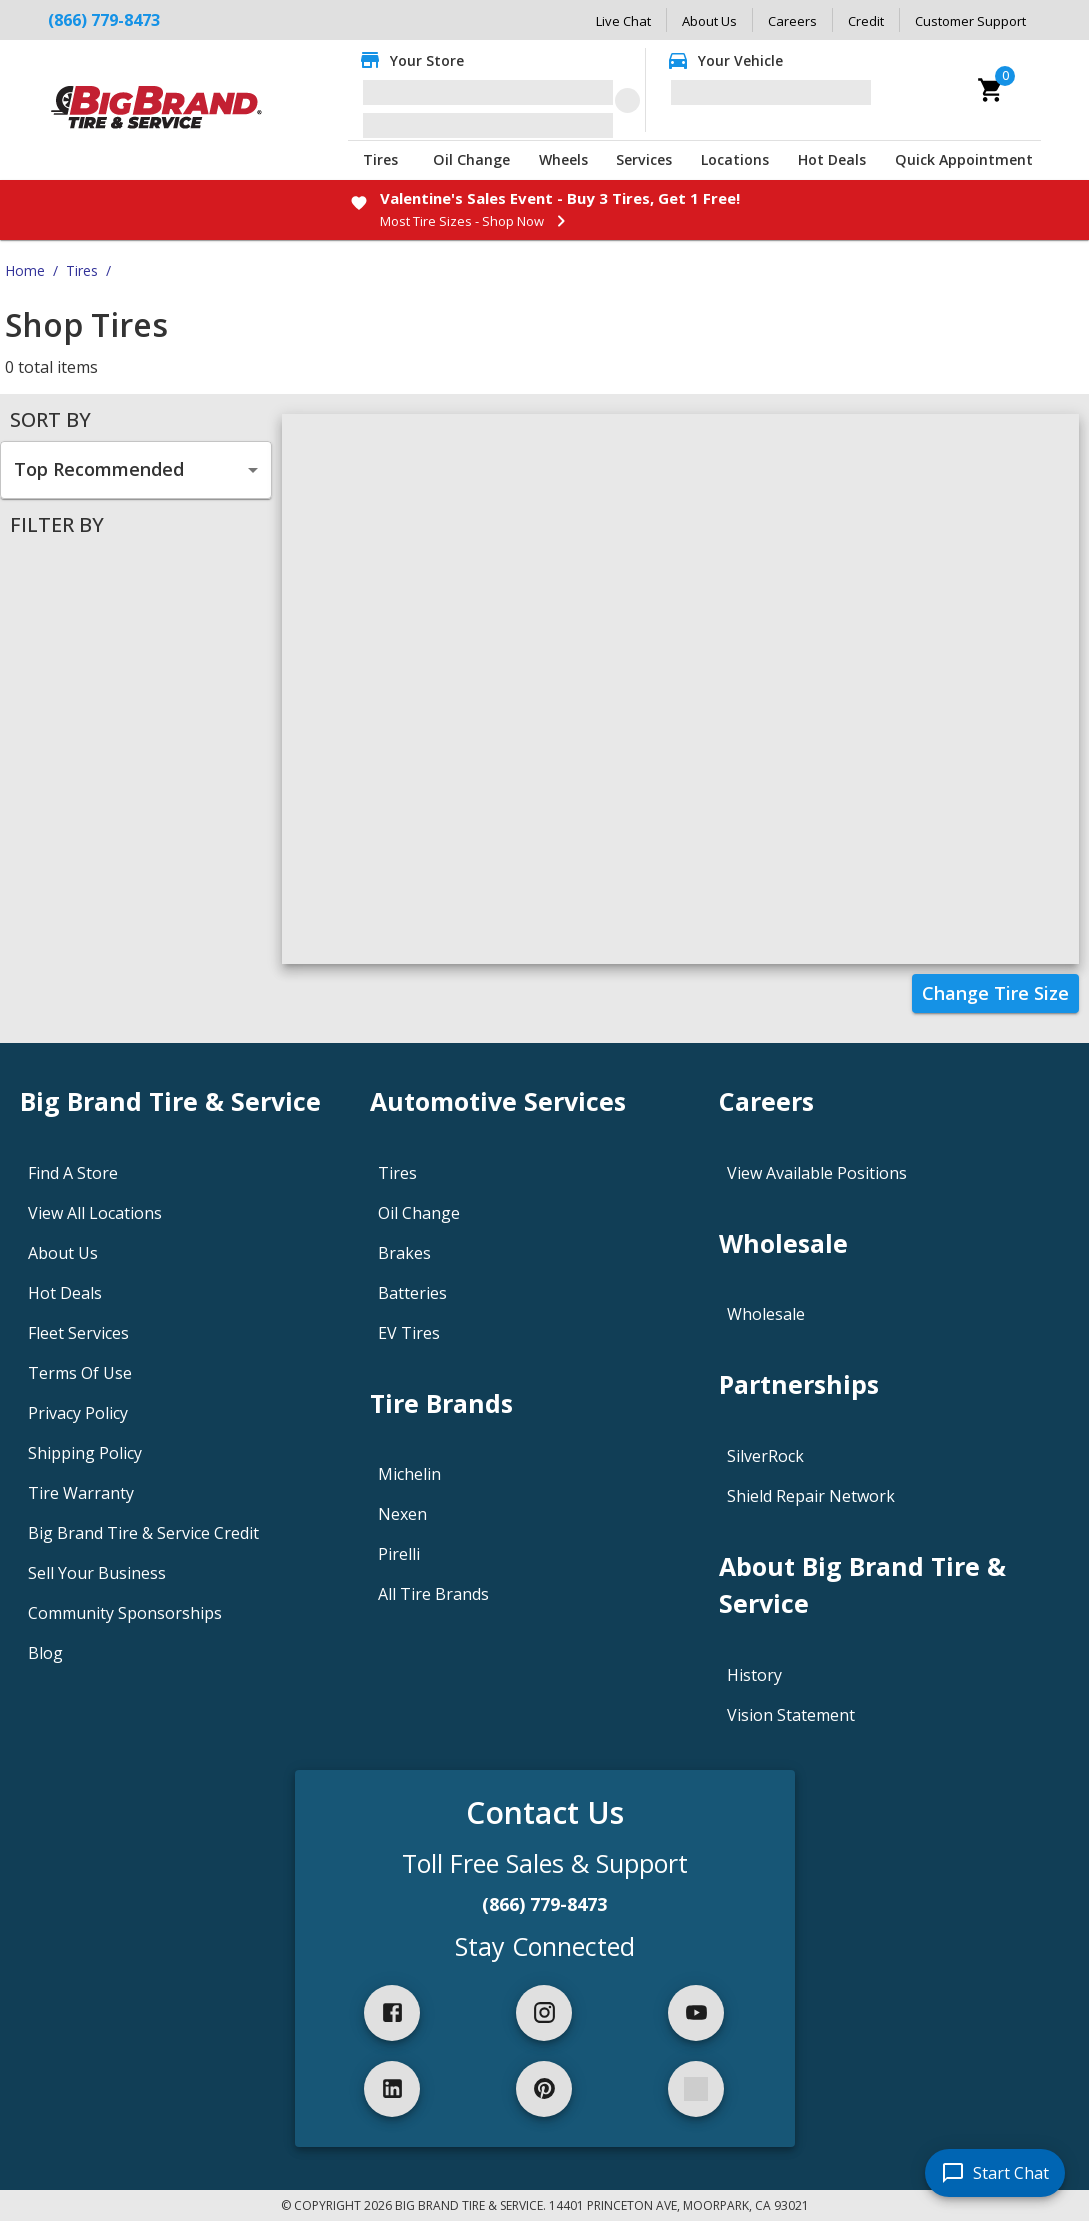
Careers (792, 21)
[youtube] (696, 2013)
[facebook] (392, 2013)
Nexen (402, 1514)
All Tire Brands (433, 1594)
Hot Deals (832, 159)
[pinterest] (544, 2089)
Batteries (412, 1293)
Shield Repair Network (811, 1496)
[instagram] (544, 2013)
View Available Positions (817, 1173)
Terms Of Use (80, 1373)
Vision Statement (791, 1715)
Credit (866, 21)
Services (644, 159)
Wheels (563, 159)
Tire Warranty (81, 1493)
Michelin (409, 1474)
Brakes (404, 1253)
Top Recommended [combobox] (99, 469)
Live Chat (623, 21)
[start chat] (995, 2173)
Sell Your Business (97, 1573)
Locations (735, 159)
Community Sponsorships (125, 1613)
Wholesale (766, 1314)
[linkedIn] (392, 2089)
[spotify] (696, 2089)
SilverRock (765, 1456)
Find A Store (73, 1173)
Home (25, 270)
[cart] (991, 90)
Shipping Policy (85, 1453)
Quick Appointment (964, 159)
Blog (45, 1653)
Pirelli (399, 1554)
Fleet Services (78, 1333)
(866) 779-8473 (104, 20)
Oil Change (471, 159)
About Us (709, 21)
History (754, 1675)
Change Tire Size (995, 993)
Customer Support (970, 21)
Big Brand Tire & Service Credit (143, 1533)
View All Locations (95, 1213)
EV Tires (409, 1333)
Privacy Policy (78, 1413)
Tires (380, 159)
